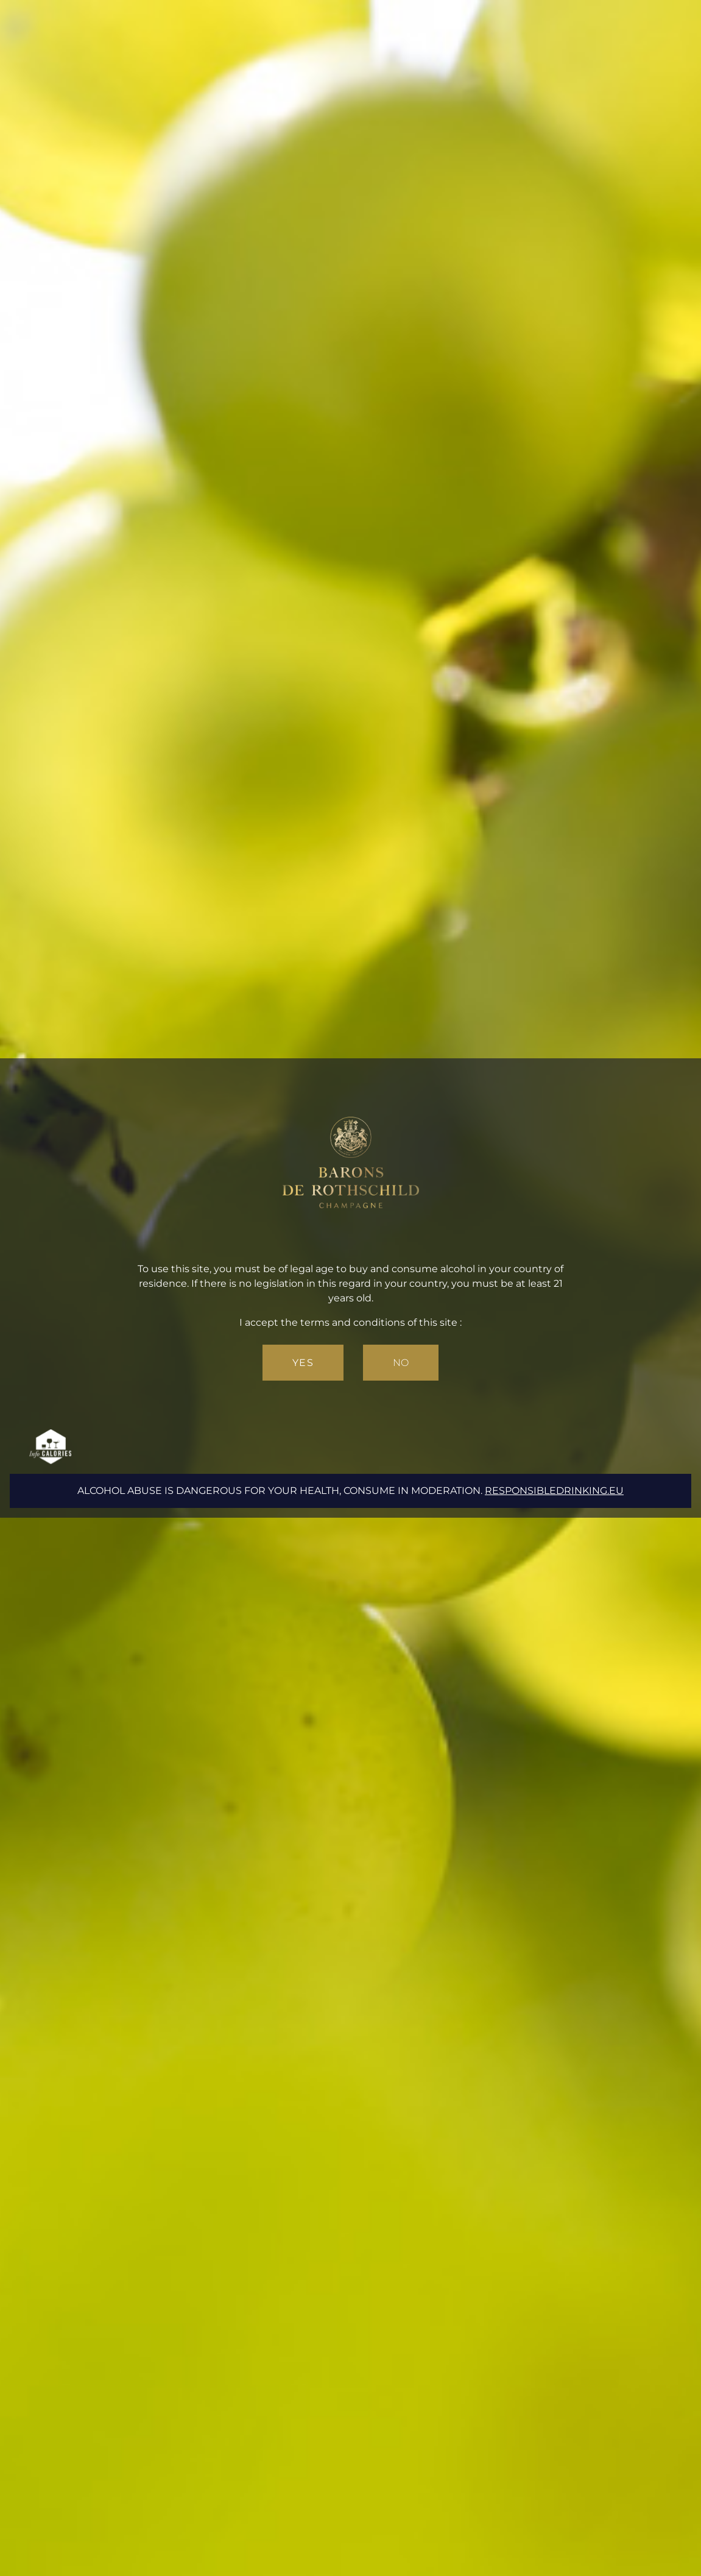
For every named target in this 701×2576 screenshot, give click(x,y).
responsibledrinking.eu (554, 1490)
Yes (303, 1362)
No (401, 1362)
